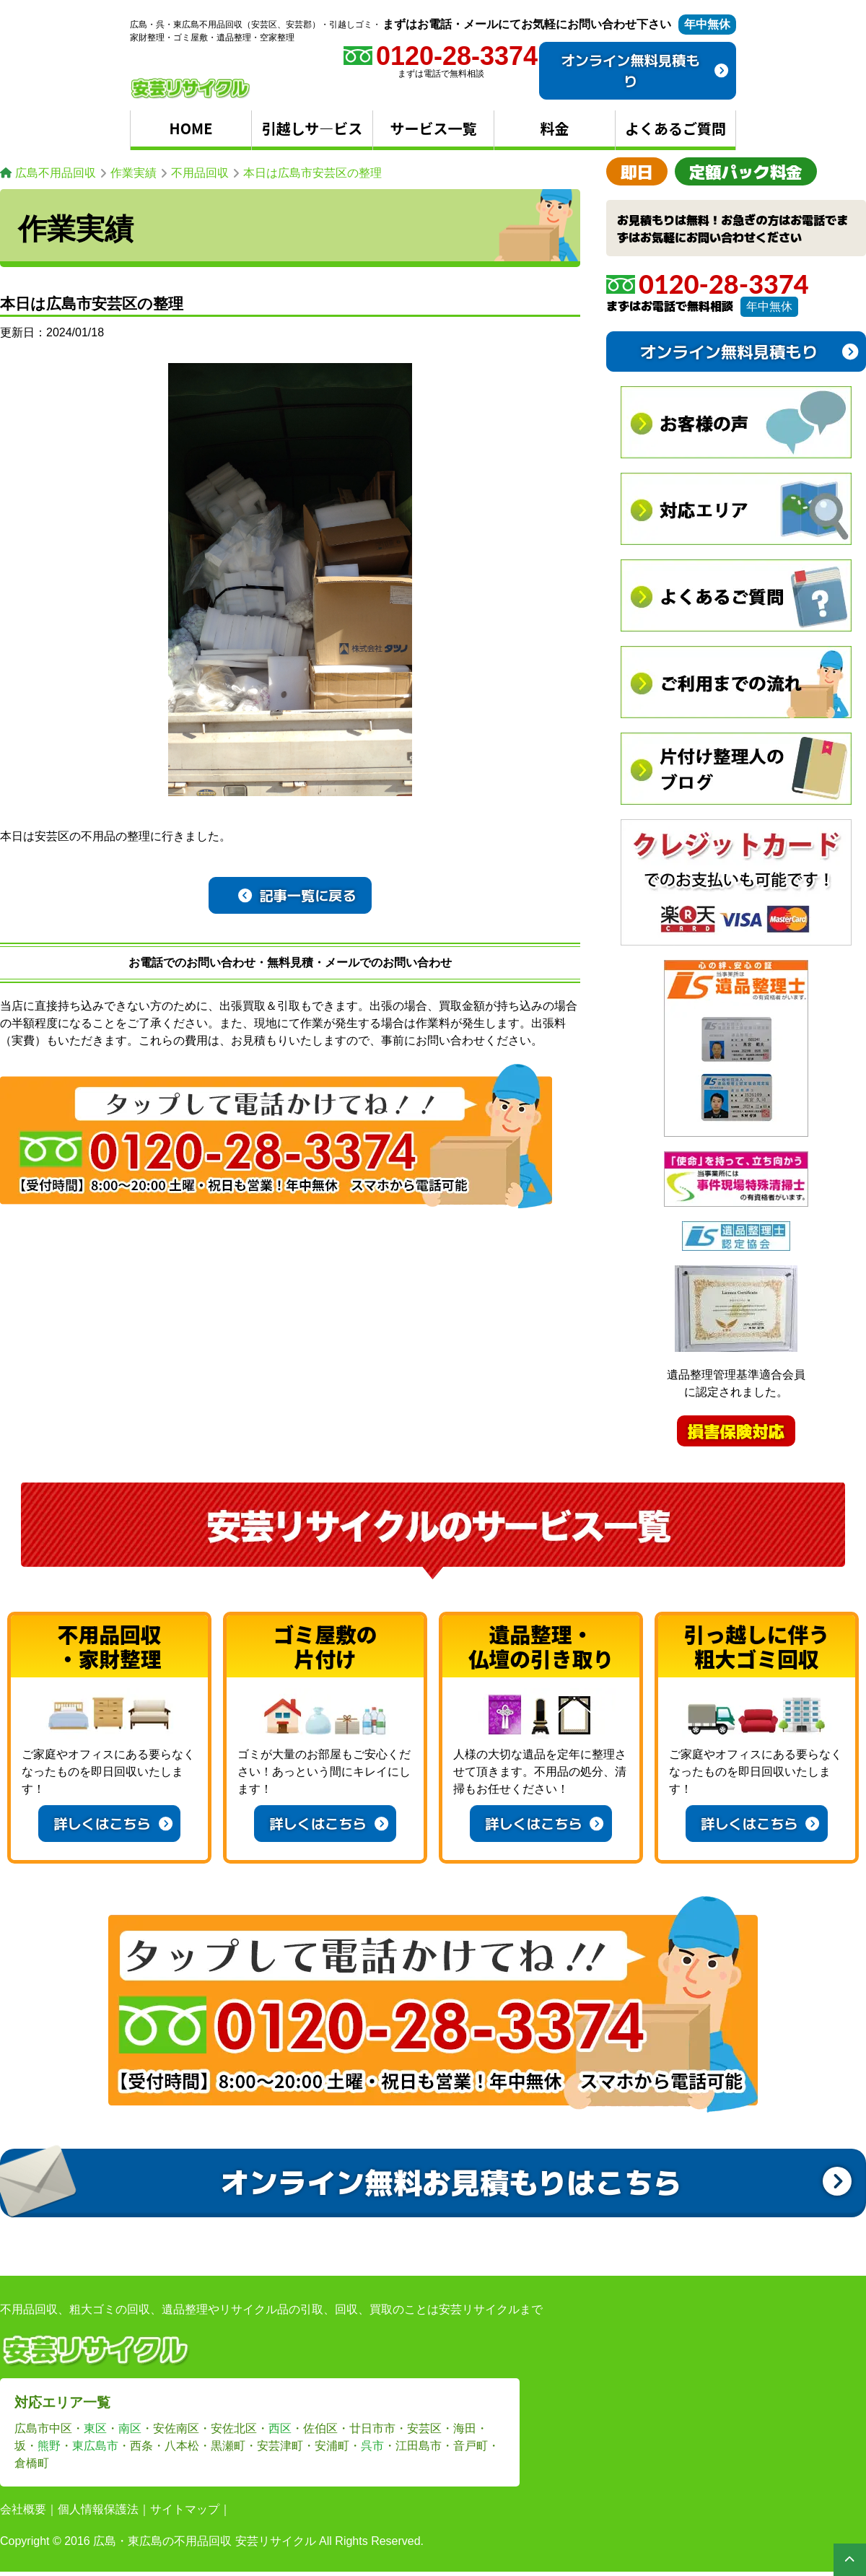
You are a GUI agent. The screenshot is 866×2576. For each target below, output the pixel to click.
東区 (95, 2428)
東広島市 (95, 2446)
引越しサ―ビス (312, 128)
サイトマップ (184, 2509)
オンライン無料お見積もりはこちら (536, 2181)
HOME (191, 128)
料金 (555, 128)
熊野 (49, 2446)
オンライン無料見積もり (644, 70)
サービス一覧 (433, 128)
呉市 (372, 2446)
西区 (280, 2428)
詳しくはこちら (112, 1823)
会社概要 (23, 2509)
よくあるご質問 (675, 128)
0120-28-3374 (707, 284)
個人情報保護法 (98, 2509)
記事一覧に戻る (297, 895)
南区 (129, 2428)
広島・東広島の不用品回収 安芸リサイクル (204, 2541)
